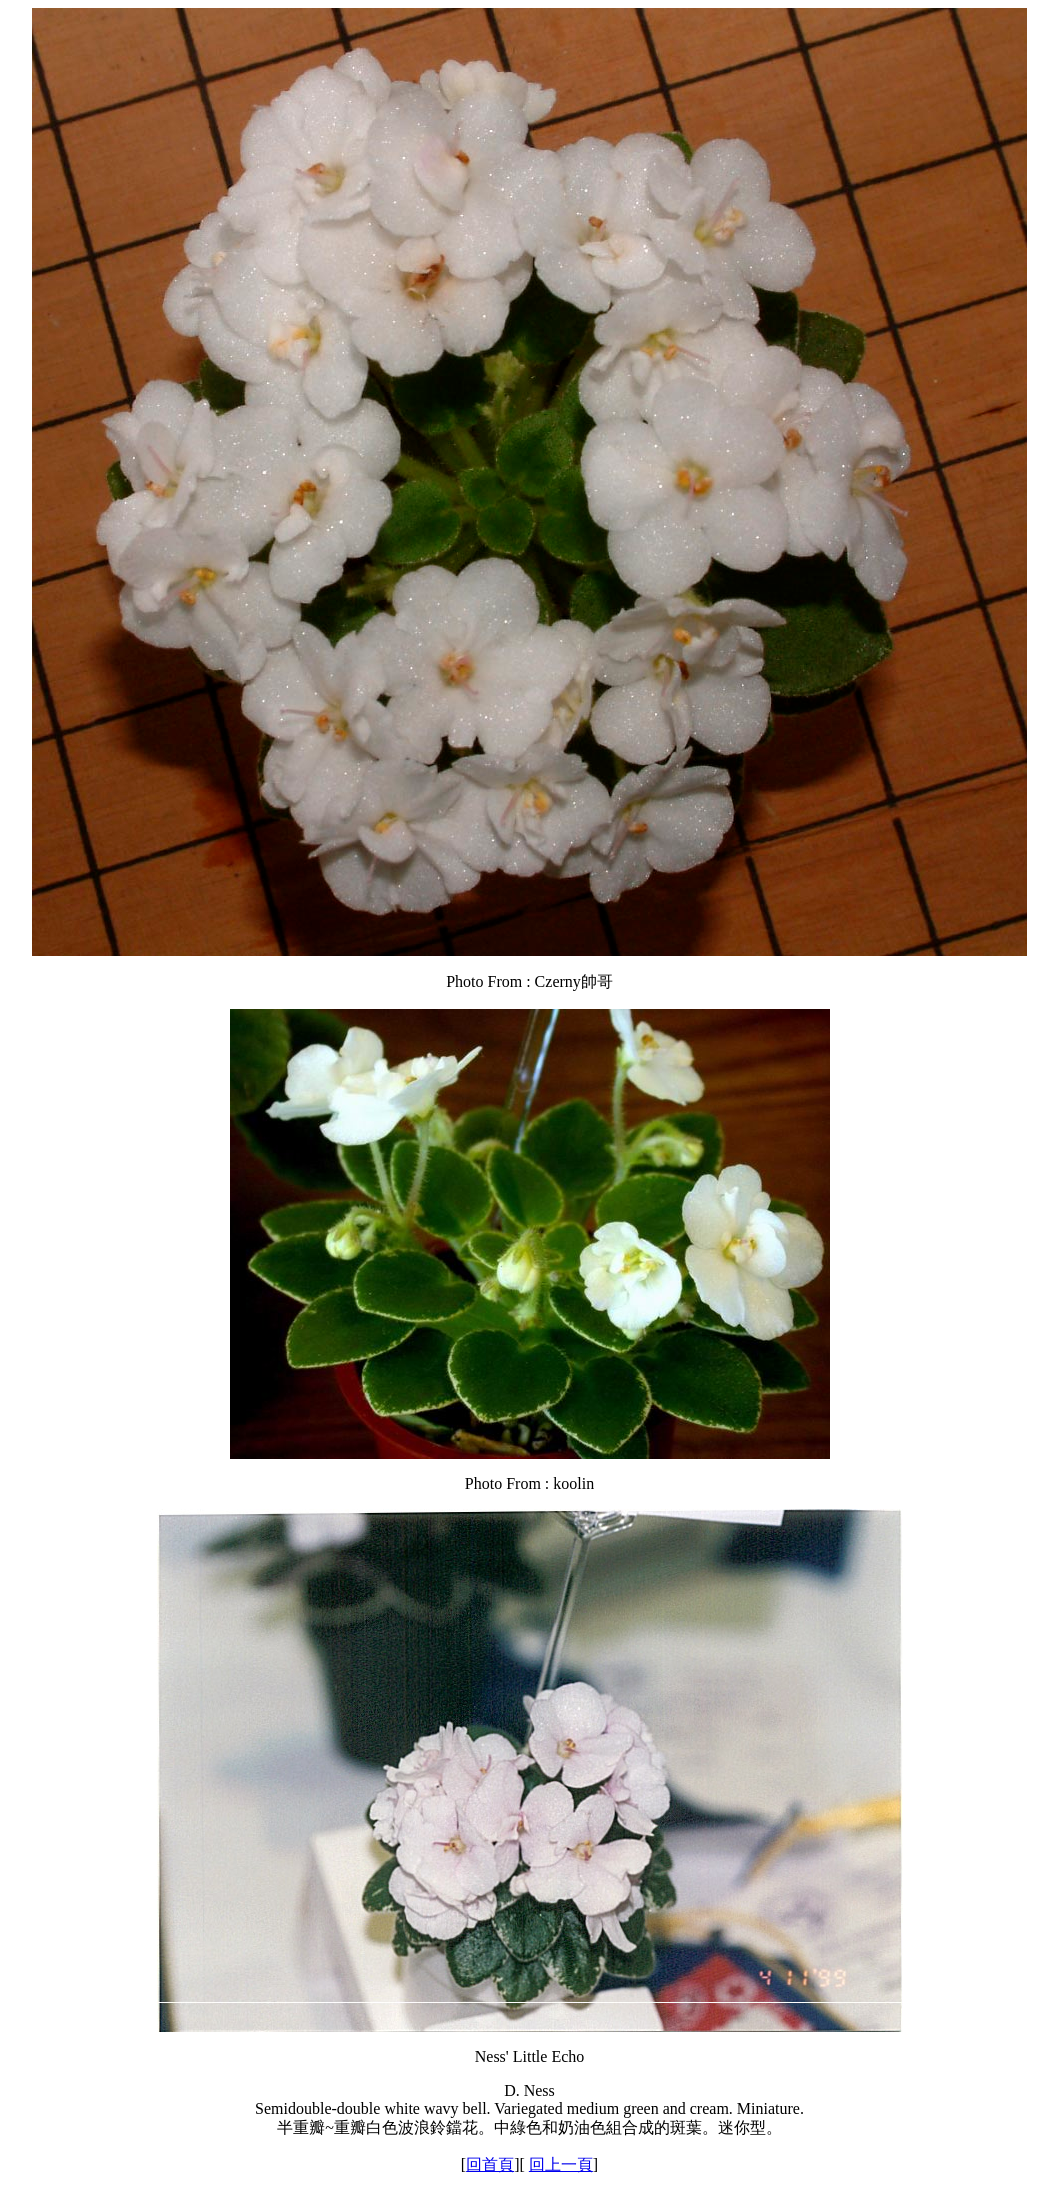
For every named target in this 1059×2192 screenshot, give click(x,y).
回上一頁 (561, 2164)
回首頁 (490, 2164)
